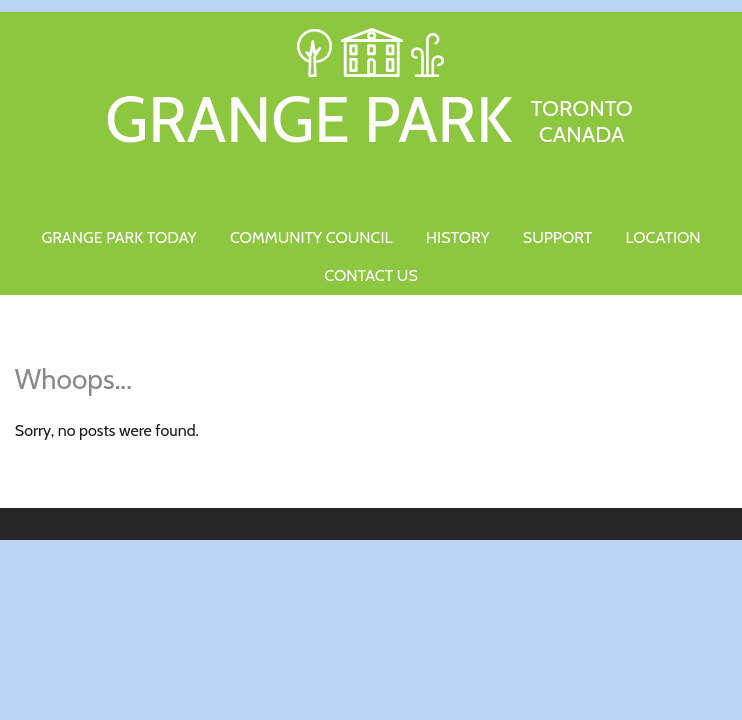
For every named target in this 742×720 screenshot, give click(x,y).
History (458, 237)
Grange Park (371, 115)
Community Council (311, 237)
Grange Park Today (118, 237)
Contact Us (370, 275)
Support (558, 237)
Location (663, 237)
